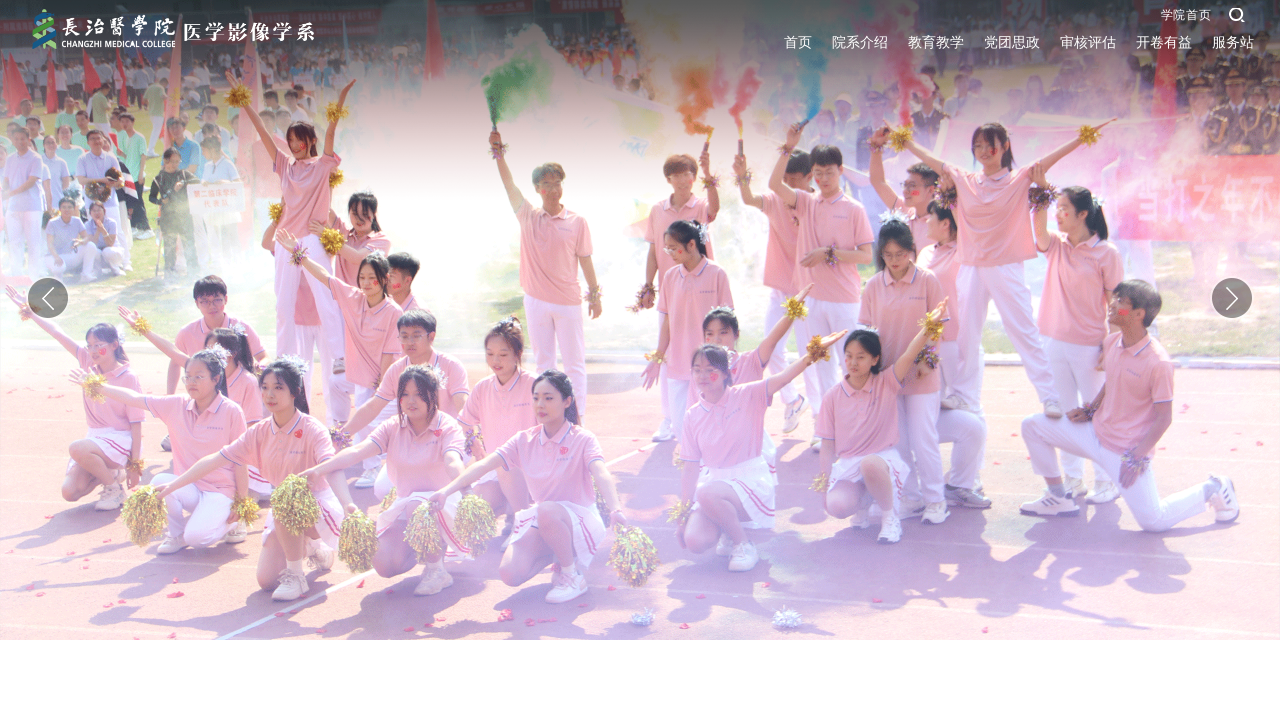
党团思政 (1012, 42)
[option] (640, 320)
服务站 (1233, 42)
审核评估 (1088, 42)
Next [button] (1232, 298)
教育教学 (936, 42)
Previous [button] (48, 298)
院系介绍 (860, 42)
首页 (798, 42)
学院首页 (1186, 15)
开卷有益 (1164, 42)
